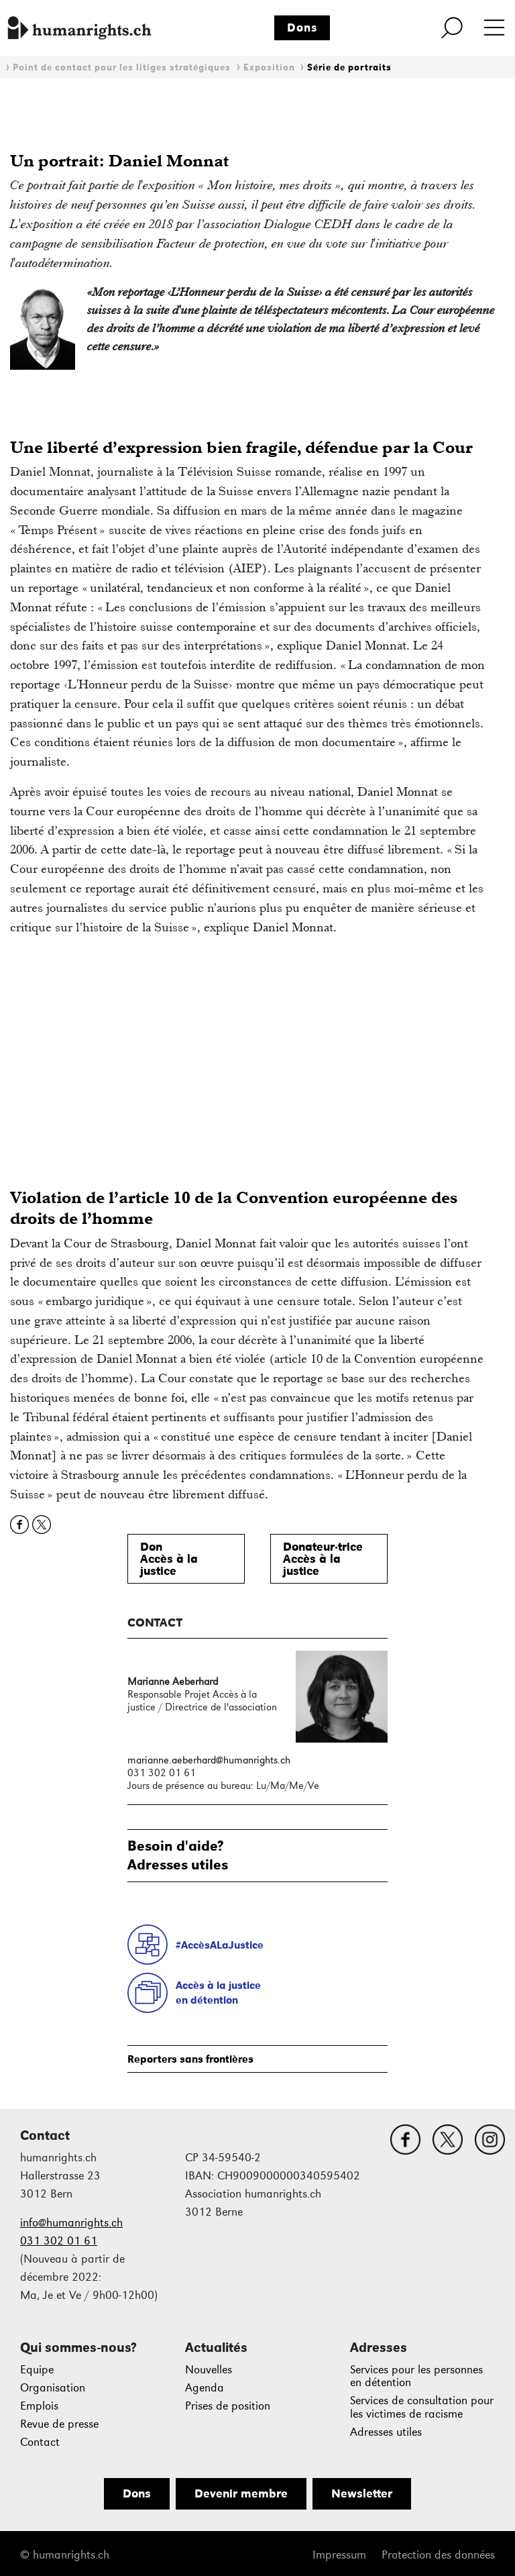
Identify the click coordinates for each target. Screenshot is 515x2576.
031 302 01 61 (58, 2241)
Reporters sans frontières (190, 2059)
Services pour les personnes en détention (416, 2376)
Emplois (39, 2406)
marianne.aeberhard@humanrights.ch (208, 1759)
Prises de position (227, 2406)
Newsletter (361, 2493)
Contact (40, 2442)
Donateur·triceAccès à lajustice (323, 1559)
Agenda (204, 2388)
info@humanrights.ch (71, 2223)
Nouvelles (208, 2370)
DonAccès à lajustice (169, 1559)
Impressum (339, 2555)
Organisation (52, 2388)
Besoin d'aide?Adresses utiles (177, 1855)
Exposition (269, 67)
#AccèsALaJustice (220, 1945)
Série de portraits (349, 67)
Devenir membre (241, 2493)
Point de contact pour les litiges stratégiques (122, 67)
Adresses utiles (386, 2432)
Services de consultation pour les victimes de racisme (422, 2407)
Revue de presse (59, 2424)
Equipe (37, 2370)
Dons (302, 27)
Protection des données (438, 2555)
